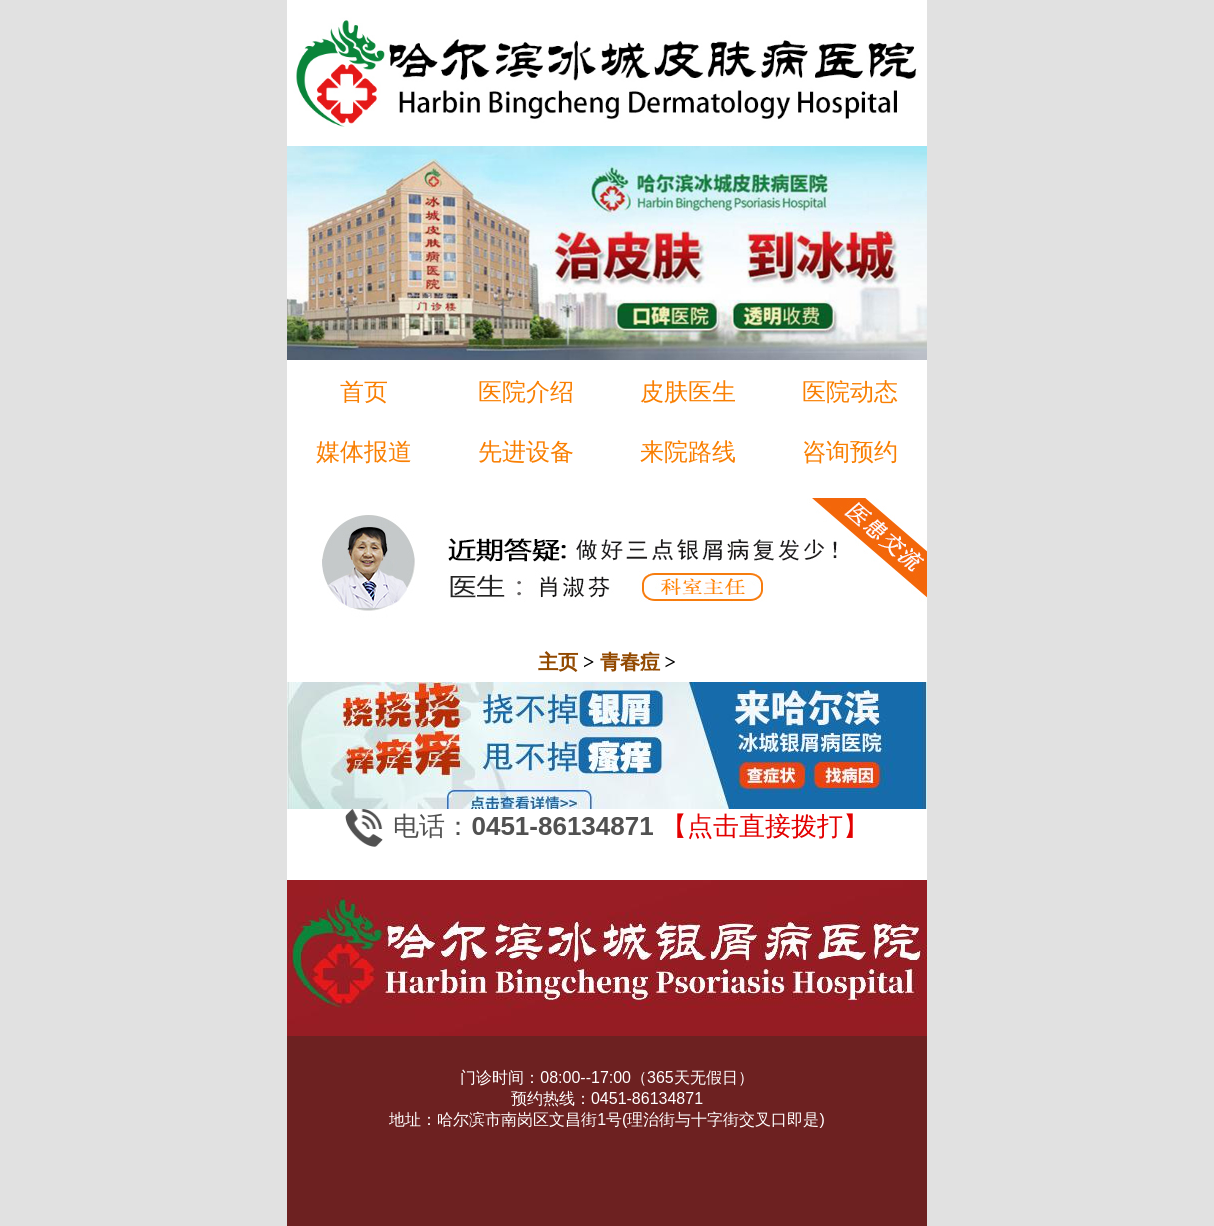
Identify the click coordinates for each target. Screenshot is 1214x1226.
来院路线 (688, 451)
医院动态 (850, 391)
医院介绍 (526, 391)
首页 (364, 391)
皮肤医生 (688, 391)
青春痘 (630, 662)
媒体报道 (364, 451)
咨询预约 (850, 451)
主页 (558, 662)
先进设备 (526, 451)
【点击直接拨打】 (765, 826)
